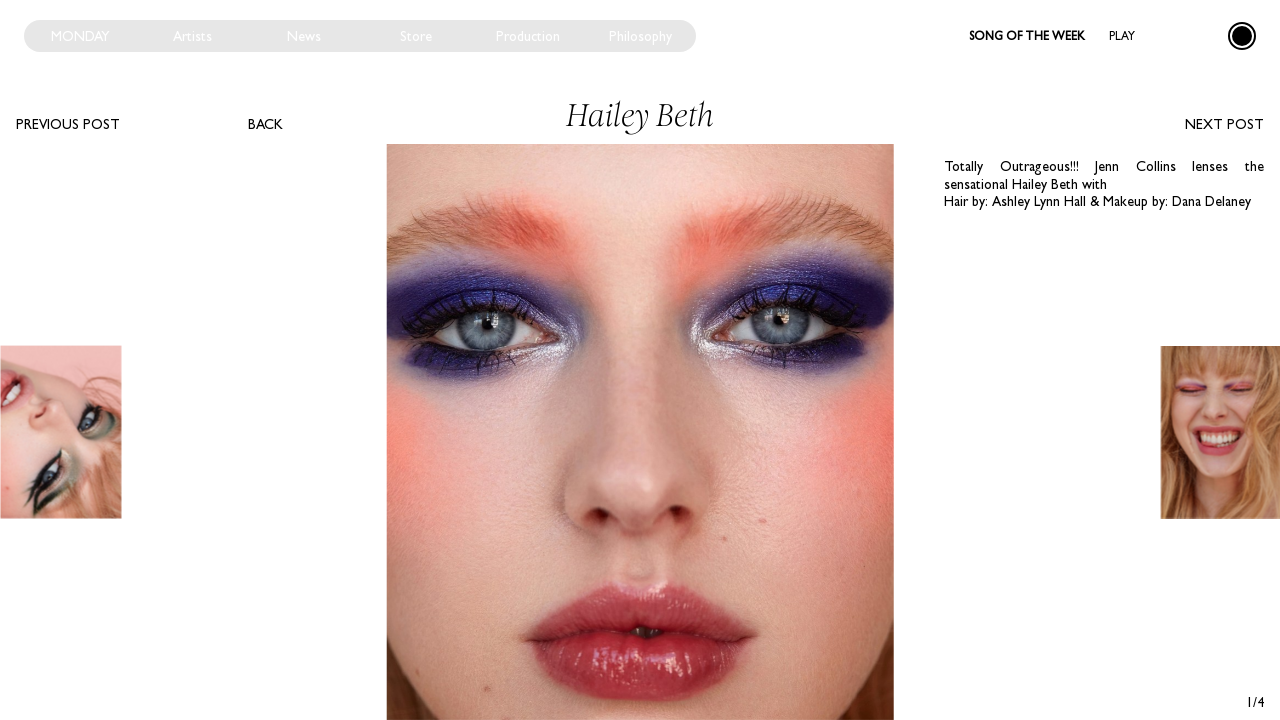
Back (265, 124)
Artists (192, 36)
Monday (80, 36)
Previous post (68, 124)
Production (528, 36)
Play (1122, 36)
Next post (1224, 124)
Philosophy (640, 36)
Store (416, 36)
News (304, 36)
